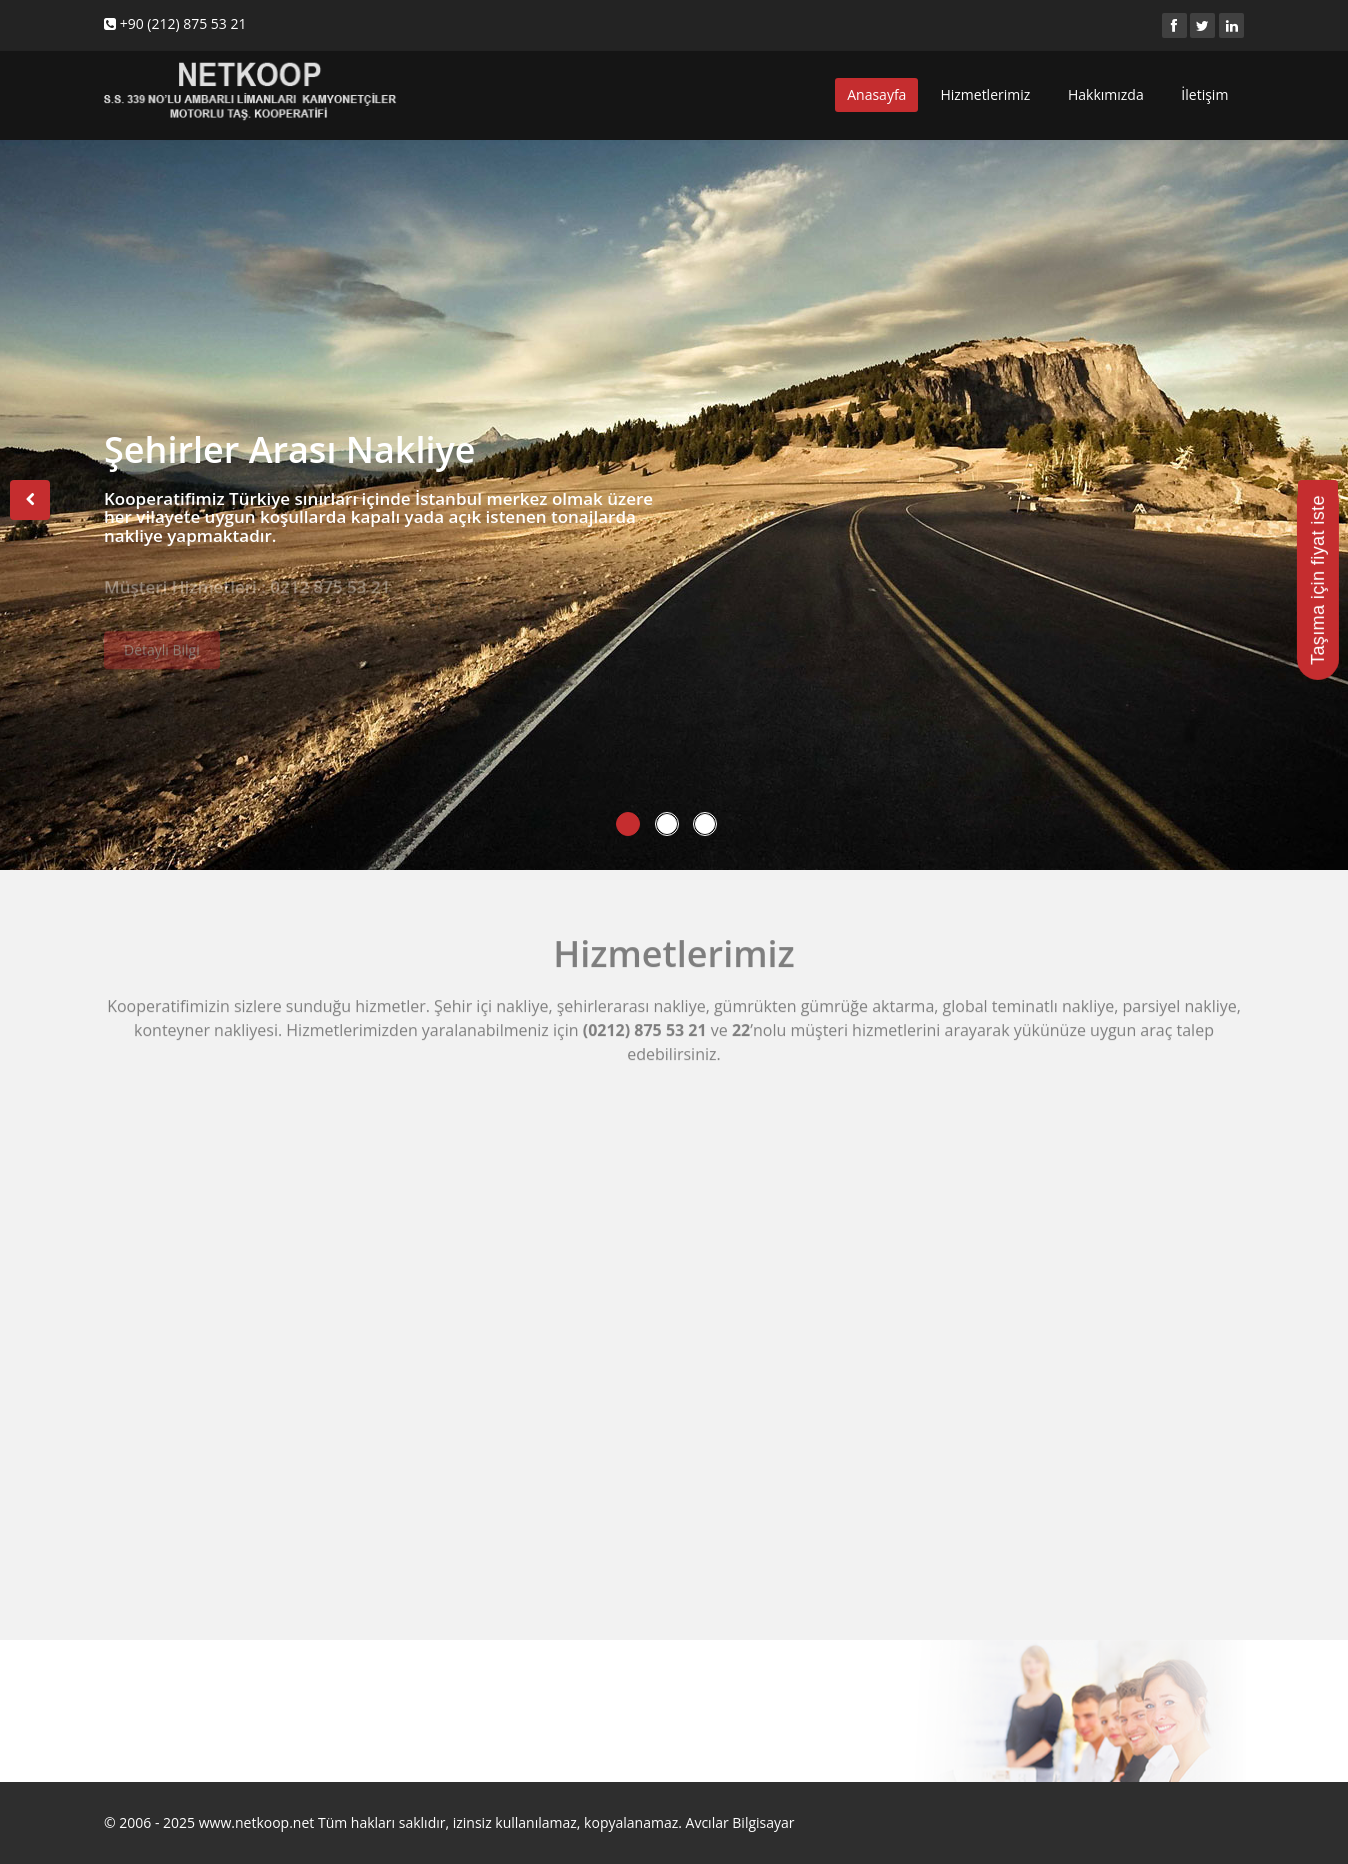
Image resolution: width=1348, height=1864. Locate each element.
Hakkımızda (1107, 94)
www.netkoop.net (257, 1822)
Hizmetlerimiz (987, 94)
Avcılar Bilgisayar (740, 1822)
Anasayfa (876, 94)
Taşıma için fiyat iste (1318, 580)
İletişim (1206, 94)
